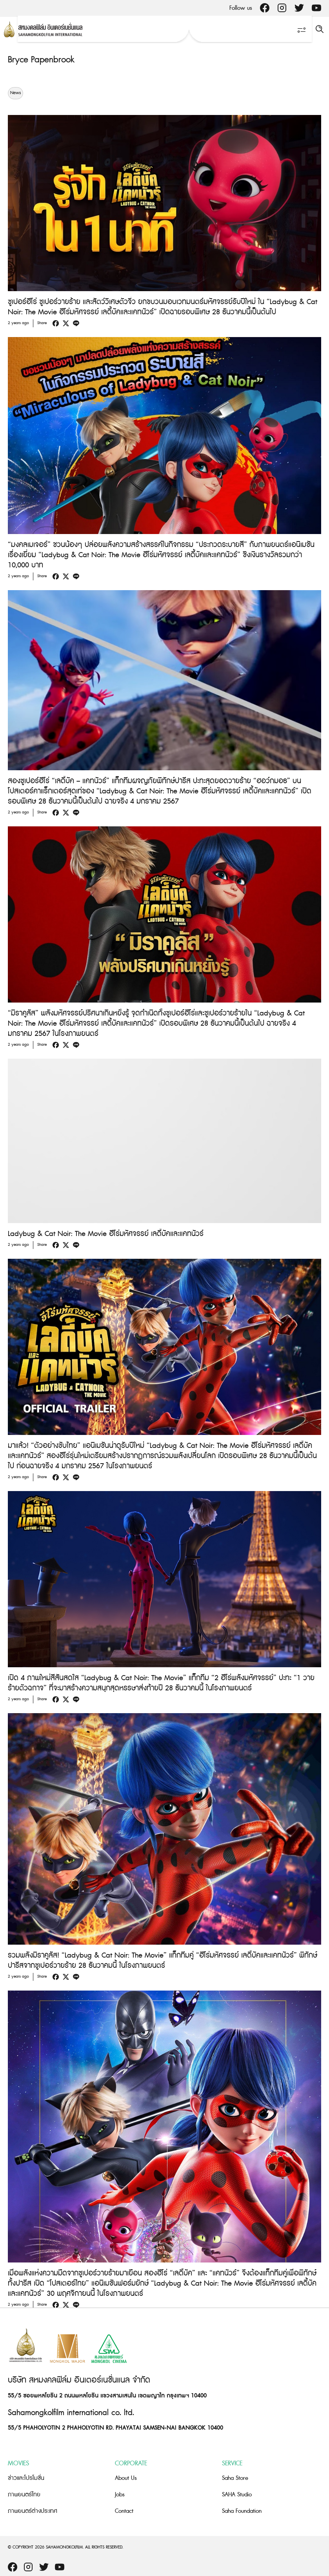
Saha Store (235, 2478)
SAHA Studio (237, 2494)
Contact (124, 2511)
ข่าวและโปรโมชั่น (26, 2478)
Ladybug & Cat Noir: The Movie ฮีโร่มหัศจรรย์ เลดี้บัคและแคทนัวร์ (106, 1234)
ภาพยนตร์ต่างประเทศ (32, 2511)
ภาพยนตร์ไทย (24, 2494)
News (15, 93)
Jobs (120, 2494)
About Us (126, 2478)
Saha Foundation (242, 2511)
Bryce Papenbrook (41, 60)
